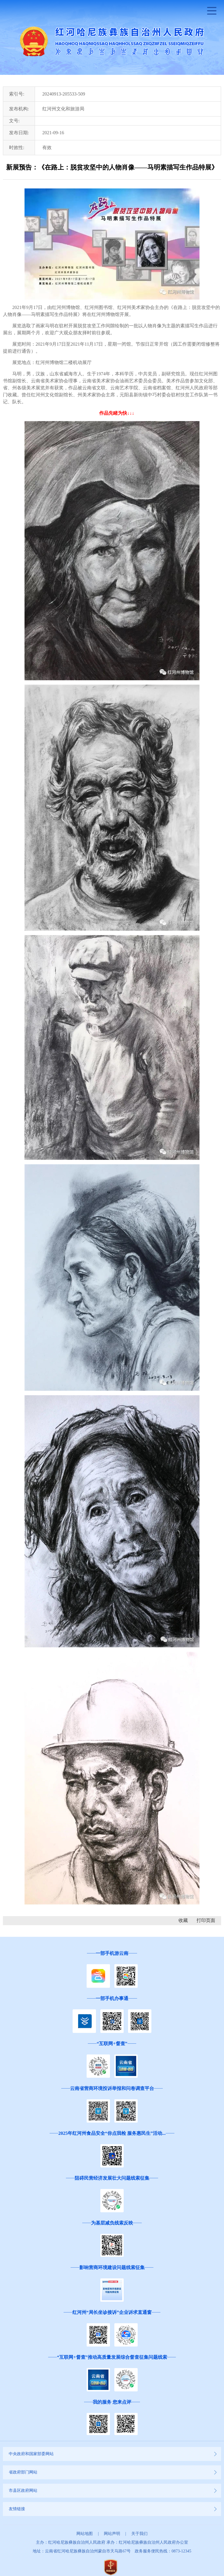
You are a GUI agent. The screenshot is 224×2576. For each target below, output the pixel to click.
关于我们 (139, 2533)
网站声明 (112, 2533)
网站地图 (84, 2533)
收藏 (183, 1920)
